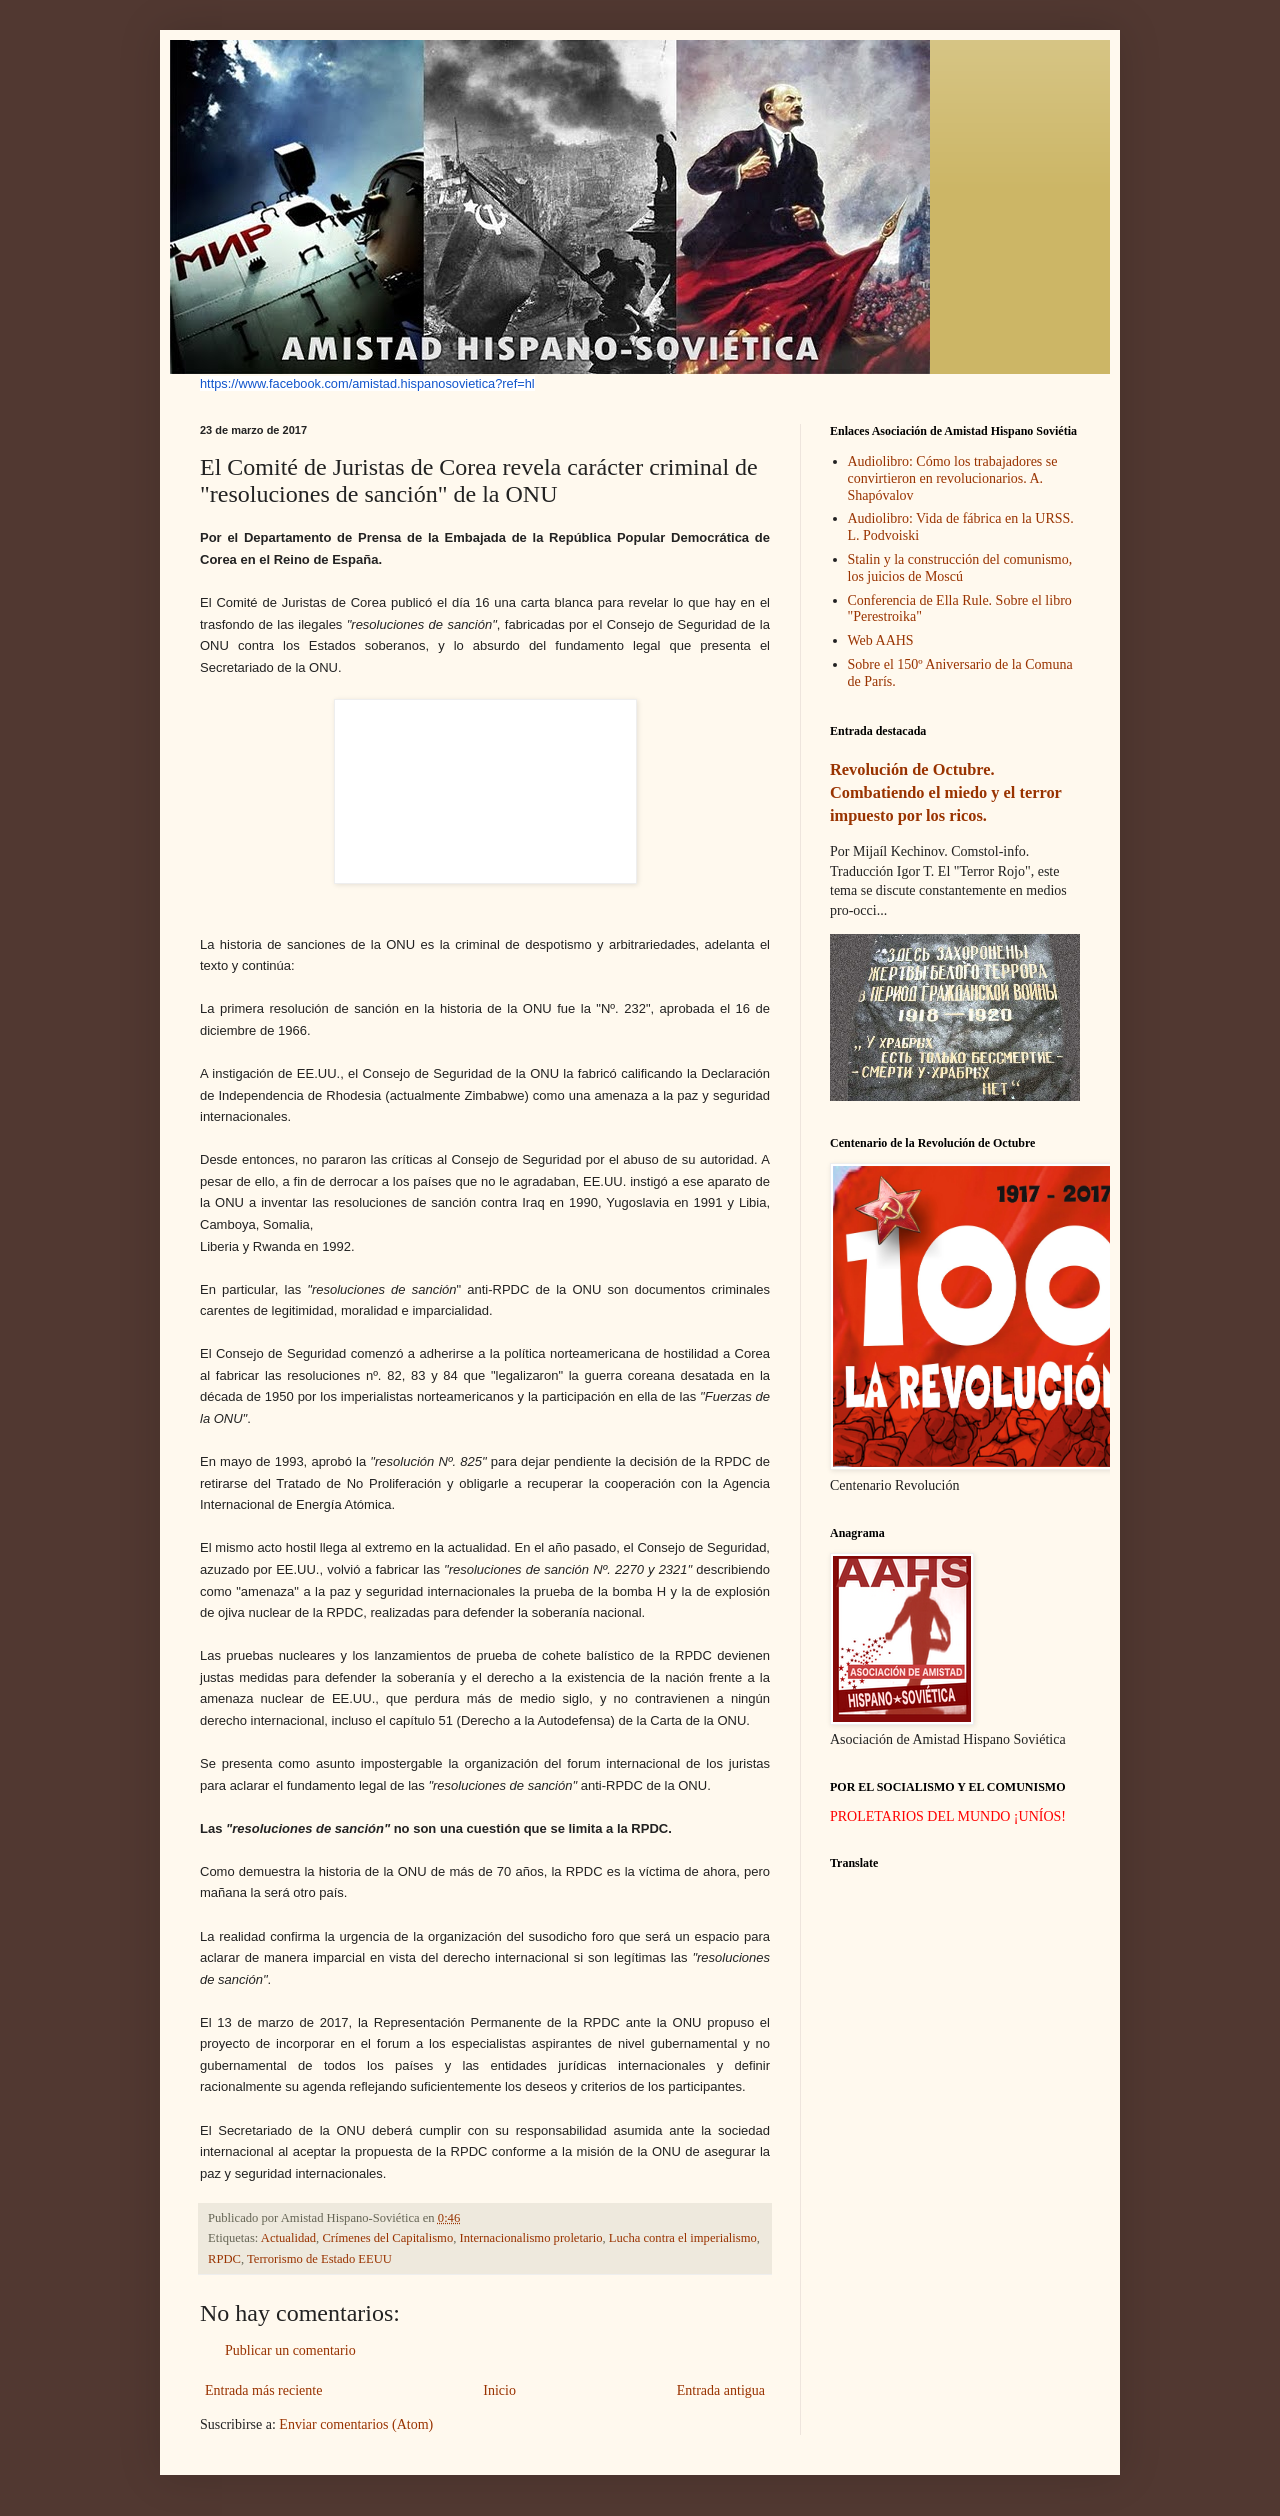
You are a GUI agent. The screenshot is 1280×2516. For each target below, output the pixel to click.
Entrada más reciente (263, 2390)
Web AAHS (881, 640)
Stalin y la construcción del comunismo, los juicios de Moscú (960, 568)
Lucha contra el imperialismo (683, 2238)
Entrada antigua (721, 2390)
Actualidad (288, 2238)
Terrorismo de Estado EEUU (319, 2259)
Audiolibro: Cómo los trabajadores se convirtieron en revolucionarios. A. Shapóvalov (953, 478)
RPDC (224, 2259)
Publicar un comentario (290, 2350)
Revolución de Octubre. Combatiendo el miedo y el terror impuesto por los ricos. (946, 792)
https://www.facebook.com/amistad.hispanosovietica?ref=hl (367, 383)
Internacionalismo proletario (531, 2238)
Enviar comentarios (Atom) (356, 2424)
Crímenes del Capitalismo (387, 2238)
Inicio (499, 2390)
